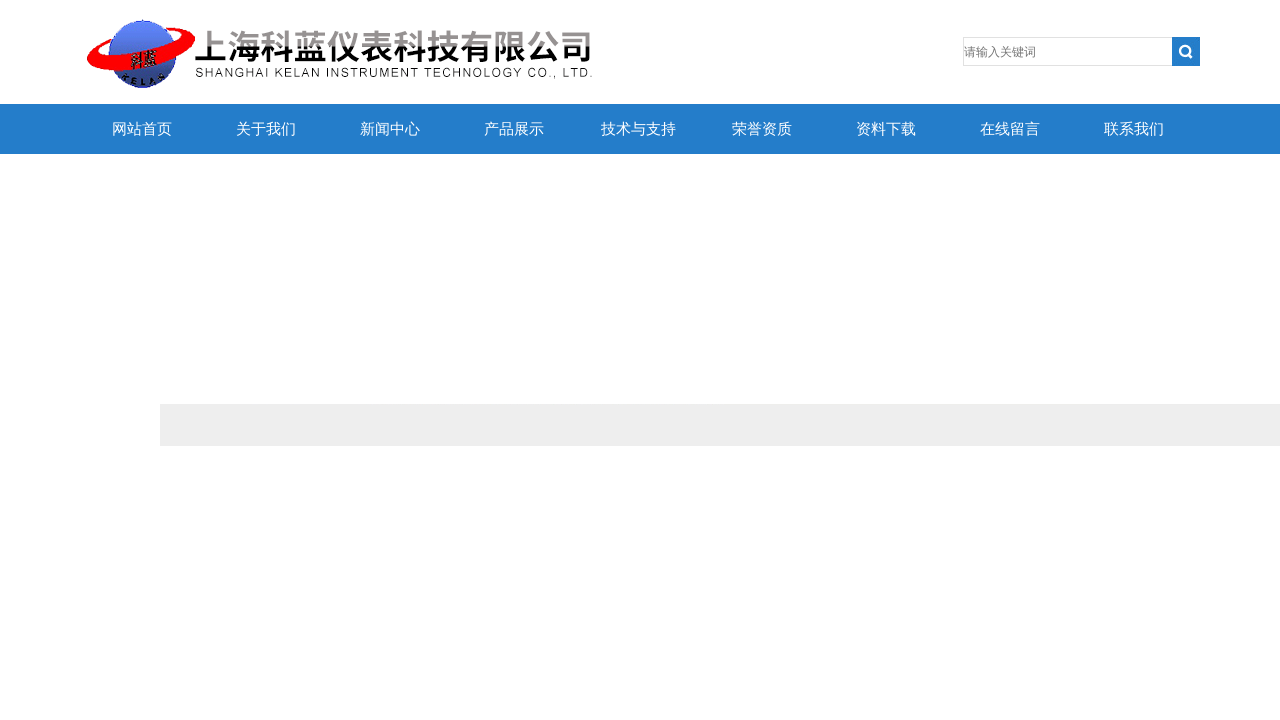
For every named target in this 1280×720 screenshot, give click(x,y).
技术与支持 (638, 129)
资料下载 (886, 129)
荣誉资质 (762, 129)
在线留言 (1010, 129)
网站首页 (142, 129)
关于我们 (266, 129)
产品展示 (514, 129)
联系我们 (1134, 129)
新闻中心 (390, 129)
